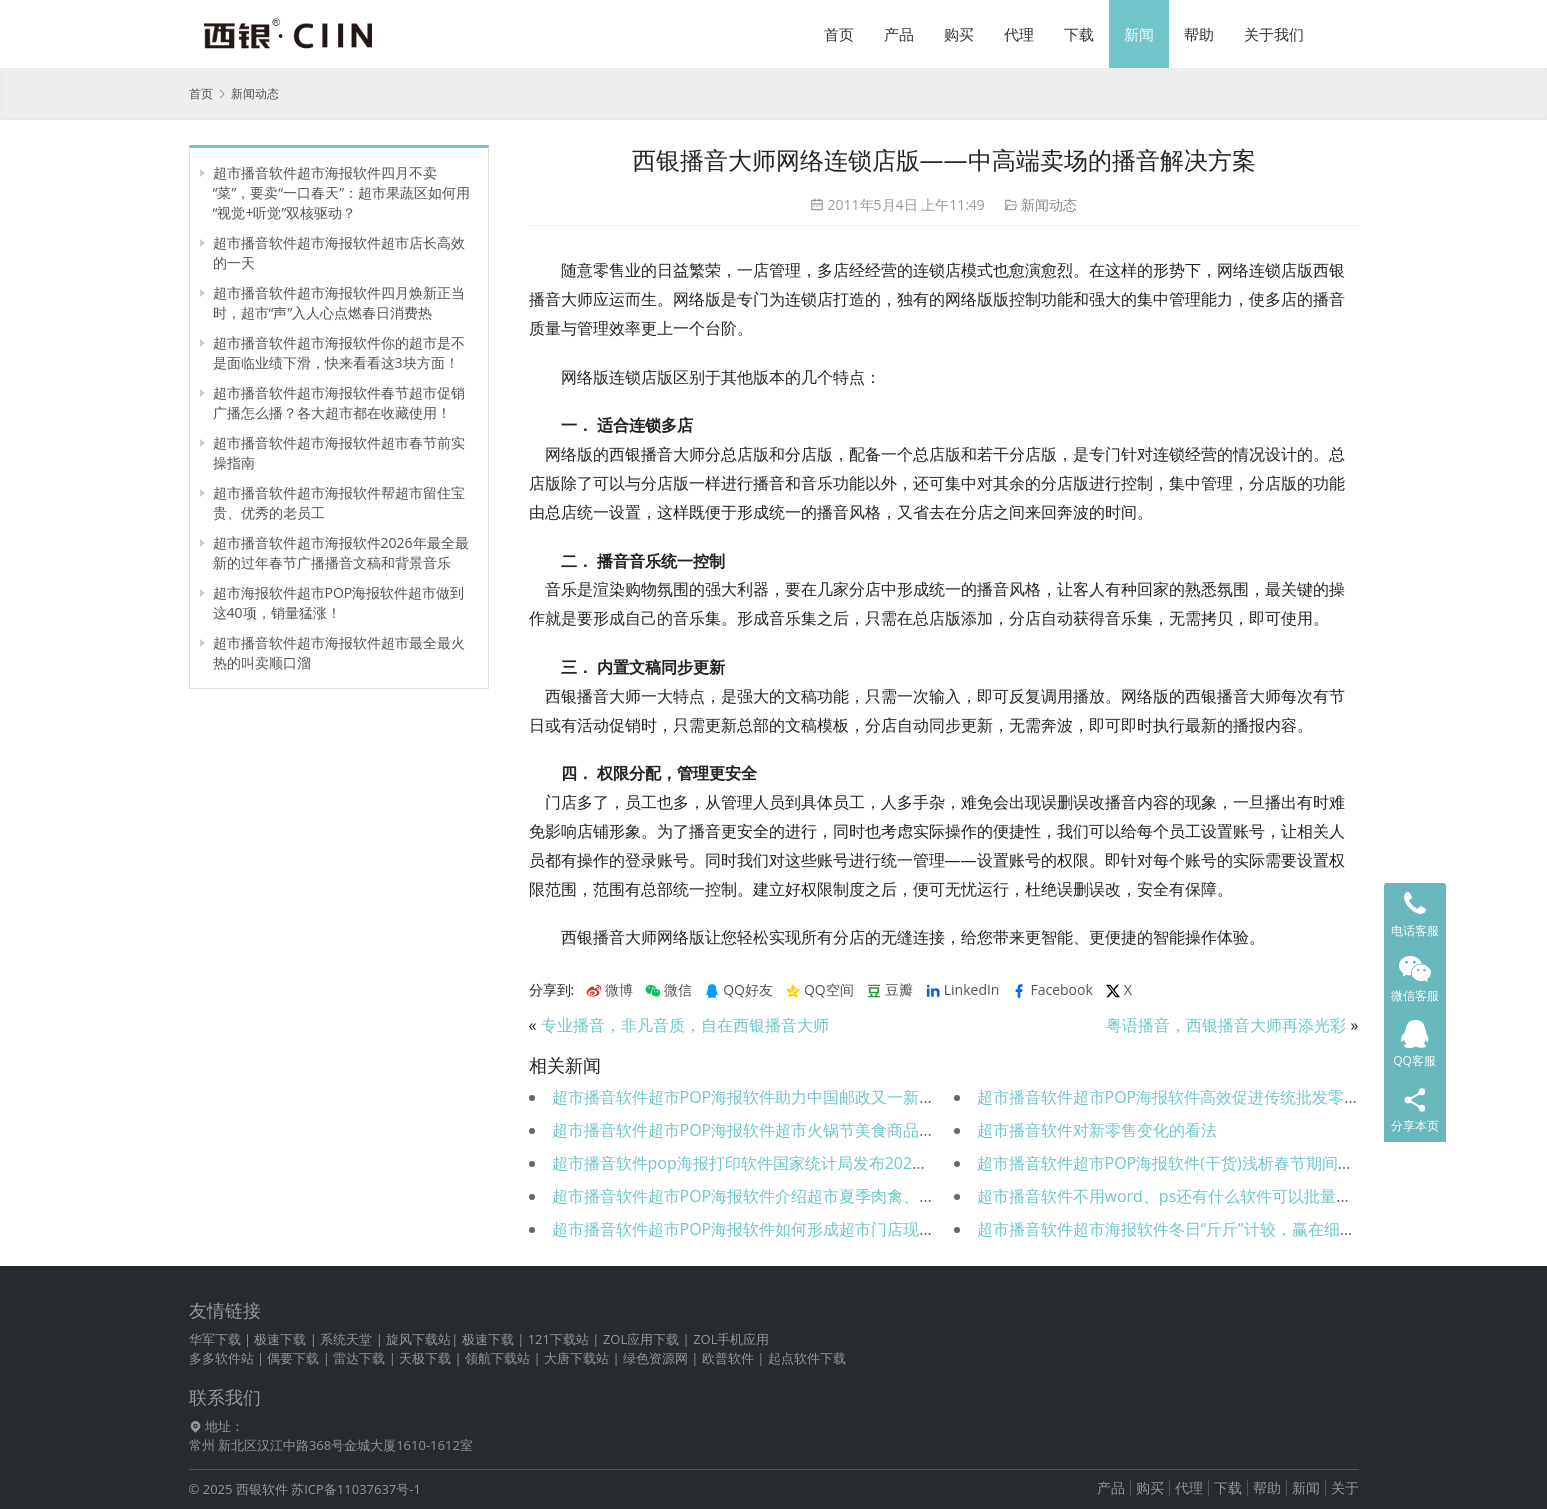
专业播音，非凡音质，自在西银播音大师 (685, 1025)
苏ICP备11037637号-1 (356, 1489)
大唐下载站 (576, 1358)
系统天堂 (346, 1339)
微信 (668, 990)
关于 (1345, 1487)
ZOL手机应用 (731, 1339)
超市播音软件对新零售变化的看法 (1097, 1130)
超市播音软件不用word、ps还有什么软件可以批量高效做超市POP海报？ (1236, 1196)
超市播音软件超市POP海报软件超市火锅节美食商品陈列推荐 (768, 1130)
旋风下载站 (418, 1339)
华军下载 (215, 1339)
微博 (609, 990)
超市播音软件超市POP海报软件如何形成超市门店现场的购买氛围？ (792, 1229)
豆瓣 (889, 990)
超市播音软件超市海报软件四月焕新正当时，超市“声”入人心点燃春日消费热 (339, 302)
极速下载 (280, 1339)
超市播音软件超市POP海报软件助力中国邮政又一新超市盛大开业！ (792, 1097)
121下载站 (558, 1339)
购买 (959, 34)
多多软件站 (221, 1358)
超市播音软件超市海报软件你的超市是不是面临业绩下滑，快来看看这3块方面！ (339, 352)
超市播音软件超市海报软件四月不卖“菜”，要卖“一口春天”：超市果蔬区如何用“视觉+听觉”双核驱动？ (342, 192)
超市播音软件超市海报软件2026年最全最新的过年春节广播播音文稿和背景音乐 (341, 552)
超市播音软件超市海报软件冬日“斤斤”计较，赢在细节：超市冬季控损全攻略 (1246, 1229)
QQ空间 (819, 990)
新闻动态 (1049, 204)
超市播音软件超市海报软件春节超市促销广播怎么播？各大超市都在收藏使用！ (339, 402)
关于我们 (1274, 34)
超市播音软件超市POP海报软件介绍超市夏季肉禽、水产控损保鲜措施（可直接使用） (856, 1196)
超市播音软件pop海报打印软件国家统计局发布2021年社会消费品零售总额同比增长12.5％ (872, 1163)
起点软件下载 (807, 1358)
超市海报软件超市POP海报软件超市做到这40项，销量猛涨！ (339, 602)
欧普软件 (728, 1358)
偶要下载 (293, 1358)
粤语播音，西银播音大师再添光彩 (1226, 1025)
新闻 (1139, 34)
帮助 (1199, 34)
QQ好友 (738, 990)
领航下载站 (497, 1358)
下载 (1079, 34)
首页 (839, 34)
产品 (899, 34)
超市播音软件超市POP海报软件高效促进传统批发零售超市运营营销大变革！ (1249, 1097)
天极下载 (425, 1358)
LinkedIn (962, 990)
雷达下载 (359, 1358)
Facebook (1051, 990)
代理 (1019, 34)
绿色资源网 (655, 1358)
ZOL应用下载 (641, 1339)
